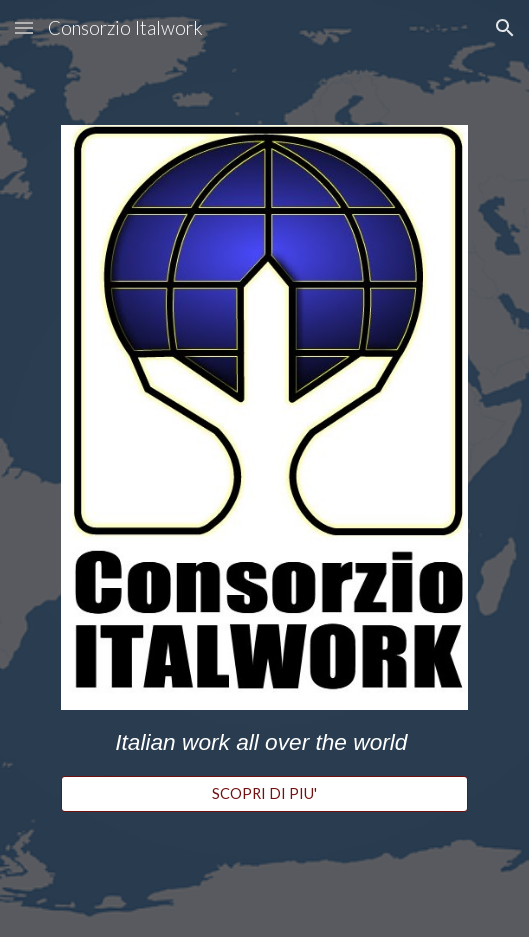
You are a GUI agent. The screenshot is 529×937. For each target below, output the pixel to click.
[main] (264, 743)
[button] (24, 27)
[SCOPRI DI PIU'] (264, 794)
